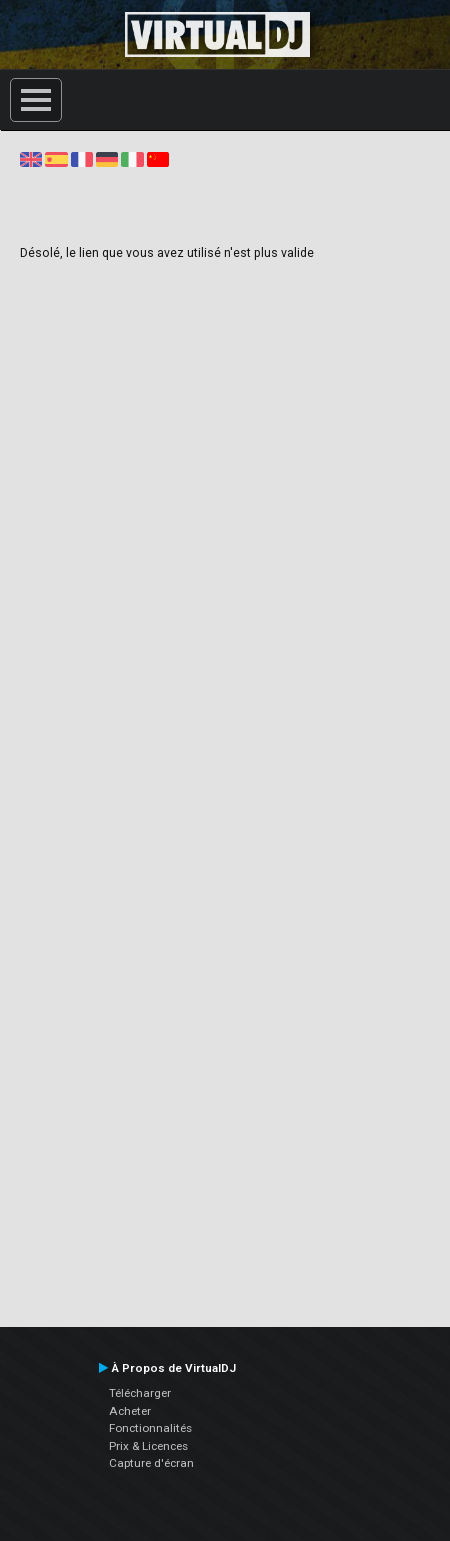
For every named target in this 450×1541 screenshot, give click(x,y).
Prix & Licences (148, 1446)
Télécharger (140, 1393)
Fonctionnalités (150, 1428)
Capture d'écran (151, 1463)
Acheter (130, 1411)
